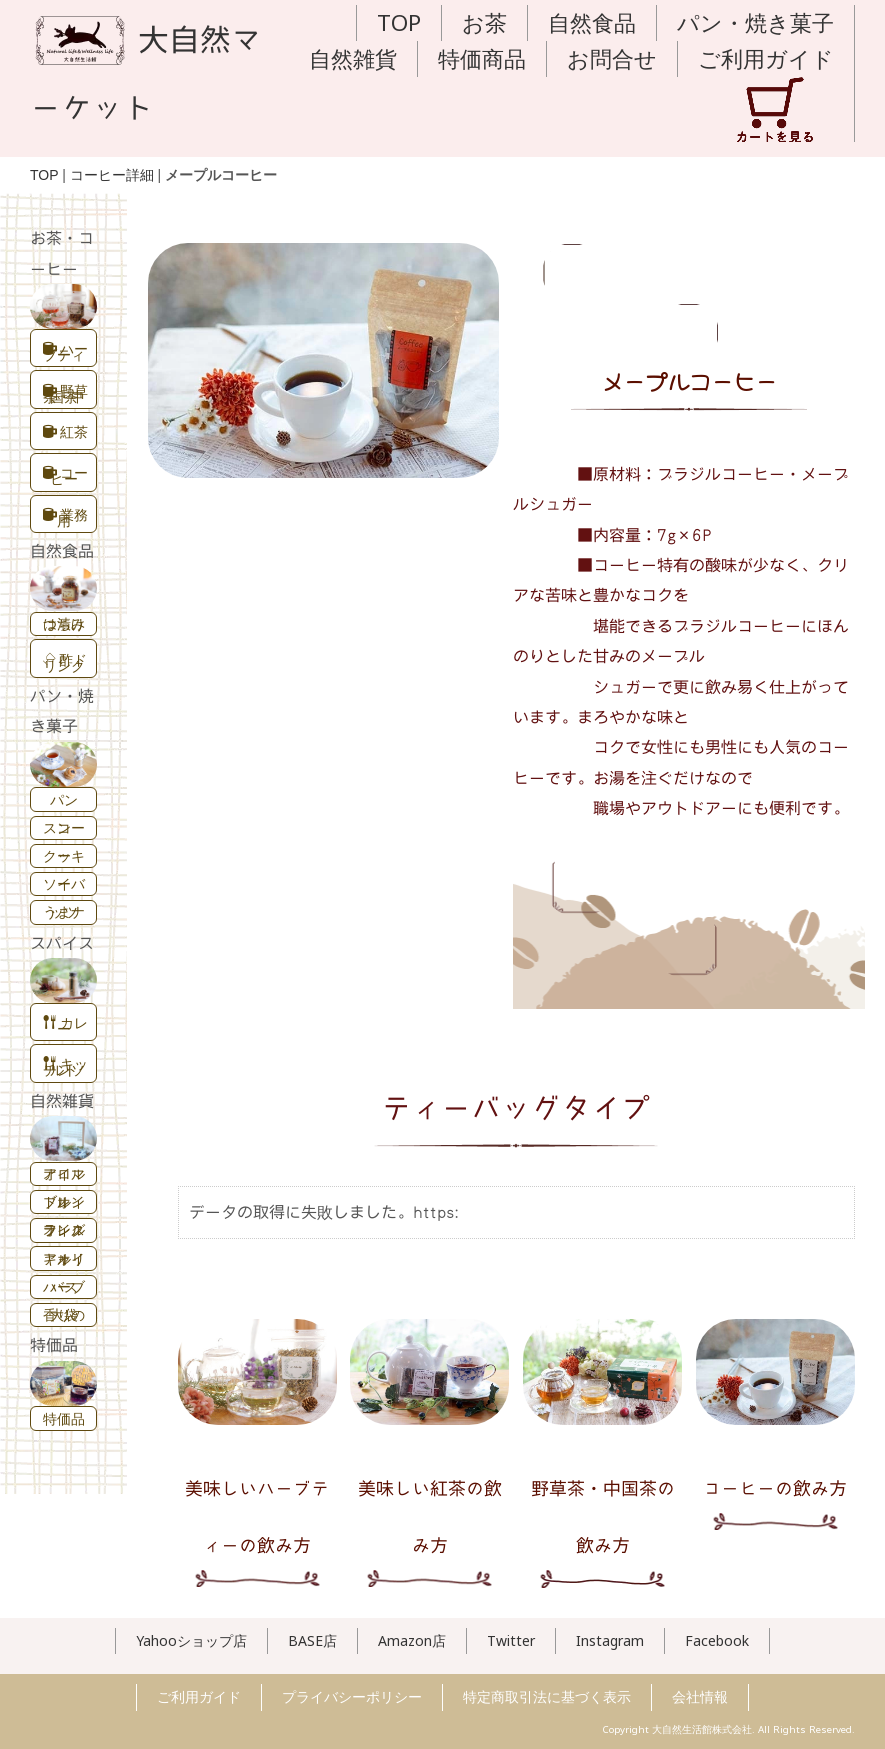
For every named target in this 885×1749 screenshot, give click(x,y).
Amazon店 (412, 1640)
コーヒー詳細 (112, 175)
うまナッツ (64, 911)
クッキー (64, 855)
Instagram (610, 1640)
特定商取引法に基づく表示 (547, 1696)
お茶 (484, 22)
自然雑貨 (353, 58)
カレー (65, 1025)
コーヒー (65, 475)
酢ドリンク (65, 662)
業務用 (65, 517)
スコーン (64, 827)
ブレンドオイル (64, 1201)
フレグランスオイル (64, 1229)
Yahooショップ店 (191, 1640)
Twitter (511, 1640)
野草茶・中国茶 (65, 393)
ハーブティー (65, 351)
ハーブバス (64, 1286)
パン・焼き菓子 (755, 22)
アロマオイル (64, 1173)
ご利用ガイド (766, 58)
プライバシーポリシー (352, 1696)
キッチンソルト (65, 1066)
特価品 (64, 1418)
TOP (399, 22)
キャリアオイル (64, 1258)
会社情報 (700, 1696)
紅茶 (65, 431)
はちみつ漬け (64, 623)
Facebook (717, 1640)
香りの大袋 (64, 1314)
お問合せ (612, 58)
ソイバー (64, 883)
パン (64, 799)
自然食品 (592, 22)
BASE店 (312, 1640)
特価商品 (482, 58)
